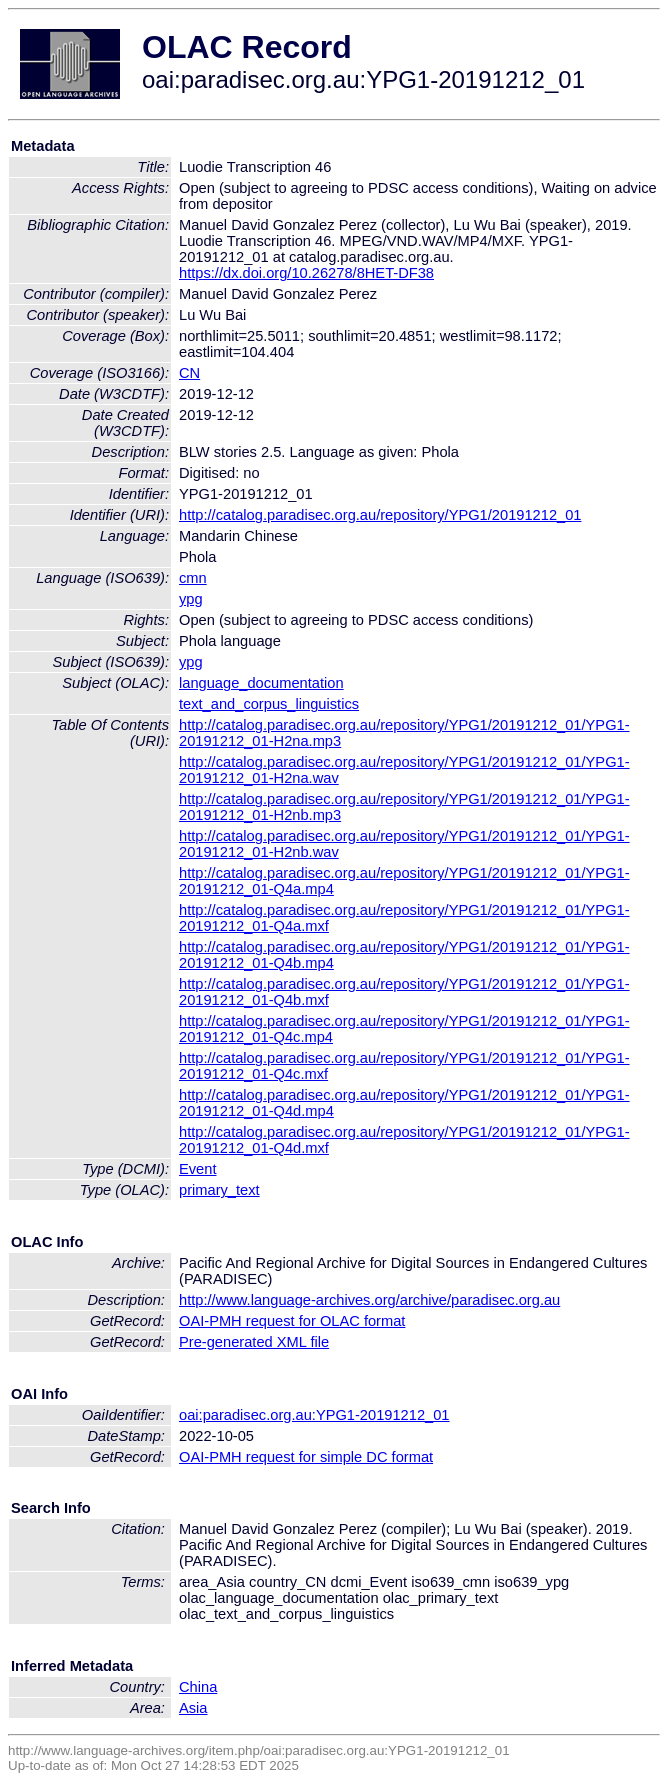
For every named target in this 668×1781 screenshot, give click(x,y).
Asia (193, 1708)
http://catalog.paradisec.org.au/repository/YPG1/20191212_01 (380, 515)
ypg (191, 599)
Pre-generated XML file (254, 1342)
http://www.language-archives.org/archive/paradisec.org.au (369, 1300)
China (198, 1687)
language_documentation (261, 683)
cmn (193, 578)
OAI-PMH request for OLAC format (292, 1321)
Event (197, 1169)
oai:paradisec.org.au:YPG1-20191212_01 (314, 1415)
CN (189, 373)
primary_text (219, 1190)
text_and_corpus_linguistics (269, 704)
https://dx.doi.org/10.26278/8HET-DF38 (306, 273)
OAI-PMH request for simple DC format (306, 1457)
